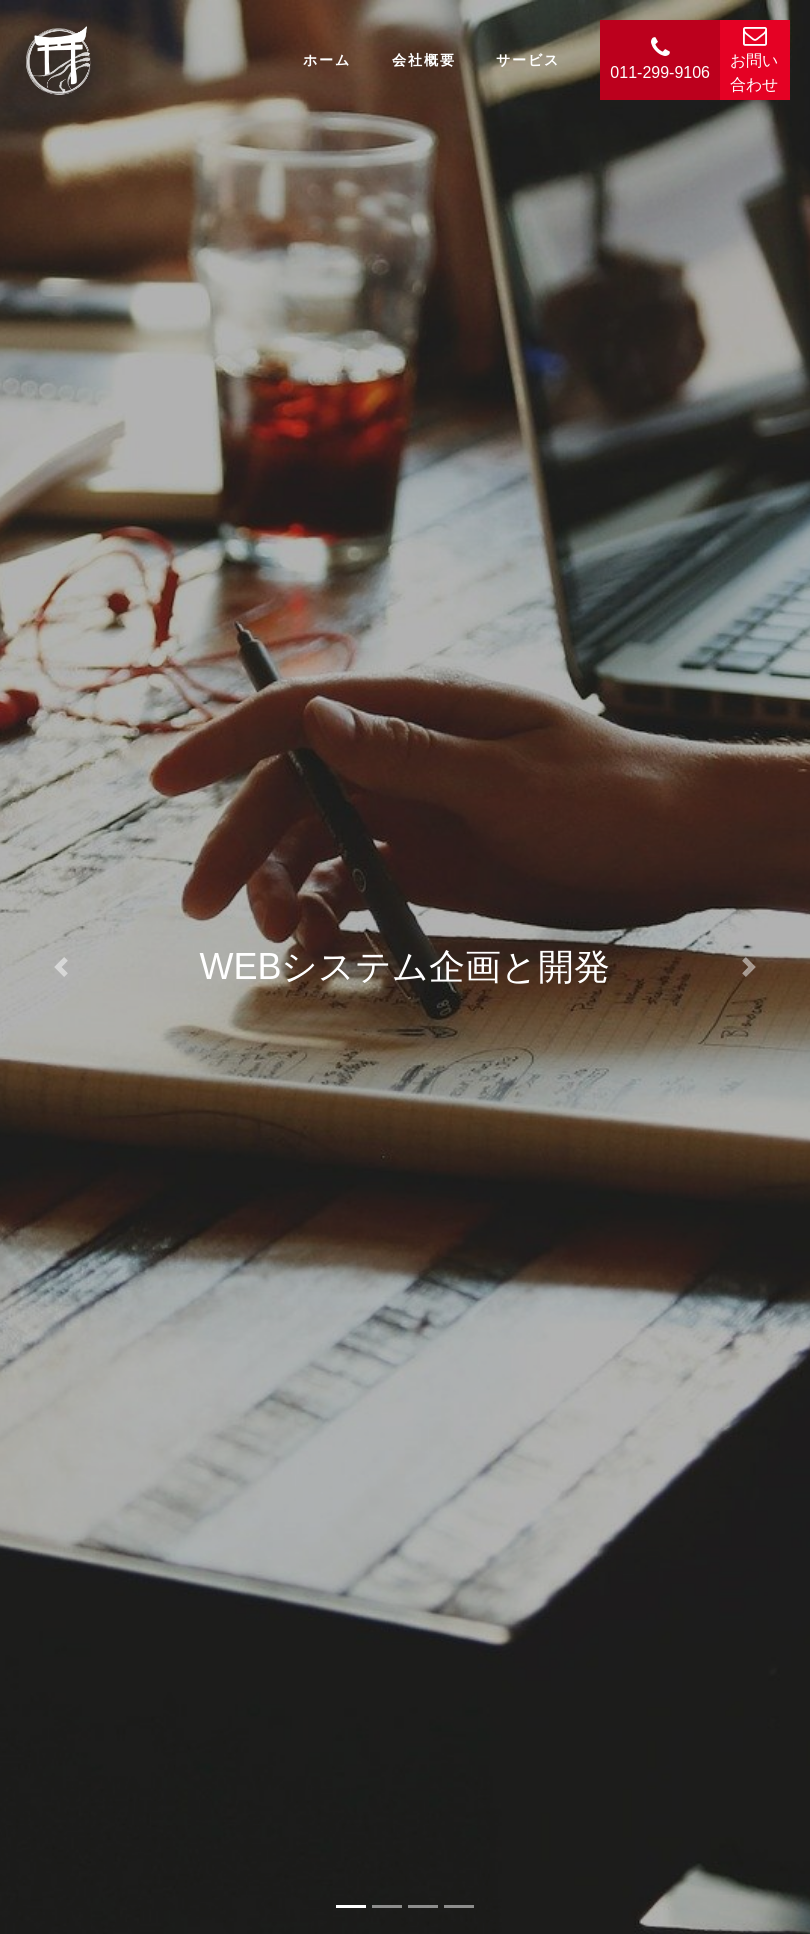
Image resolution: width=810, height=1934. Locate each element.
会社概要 (424, 60)
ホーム (327, 60)
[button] (61, 967)
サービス (528, 60)
